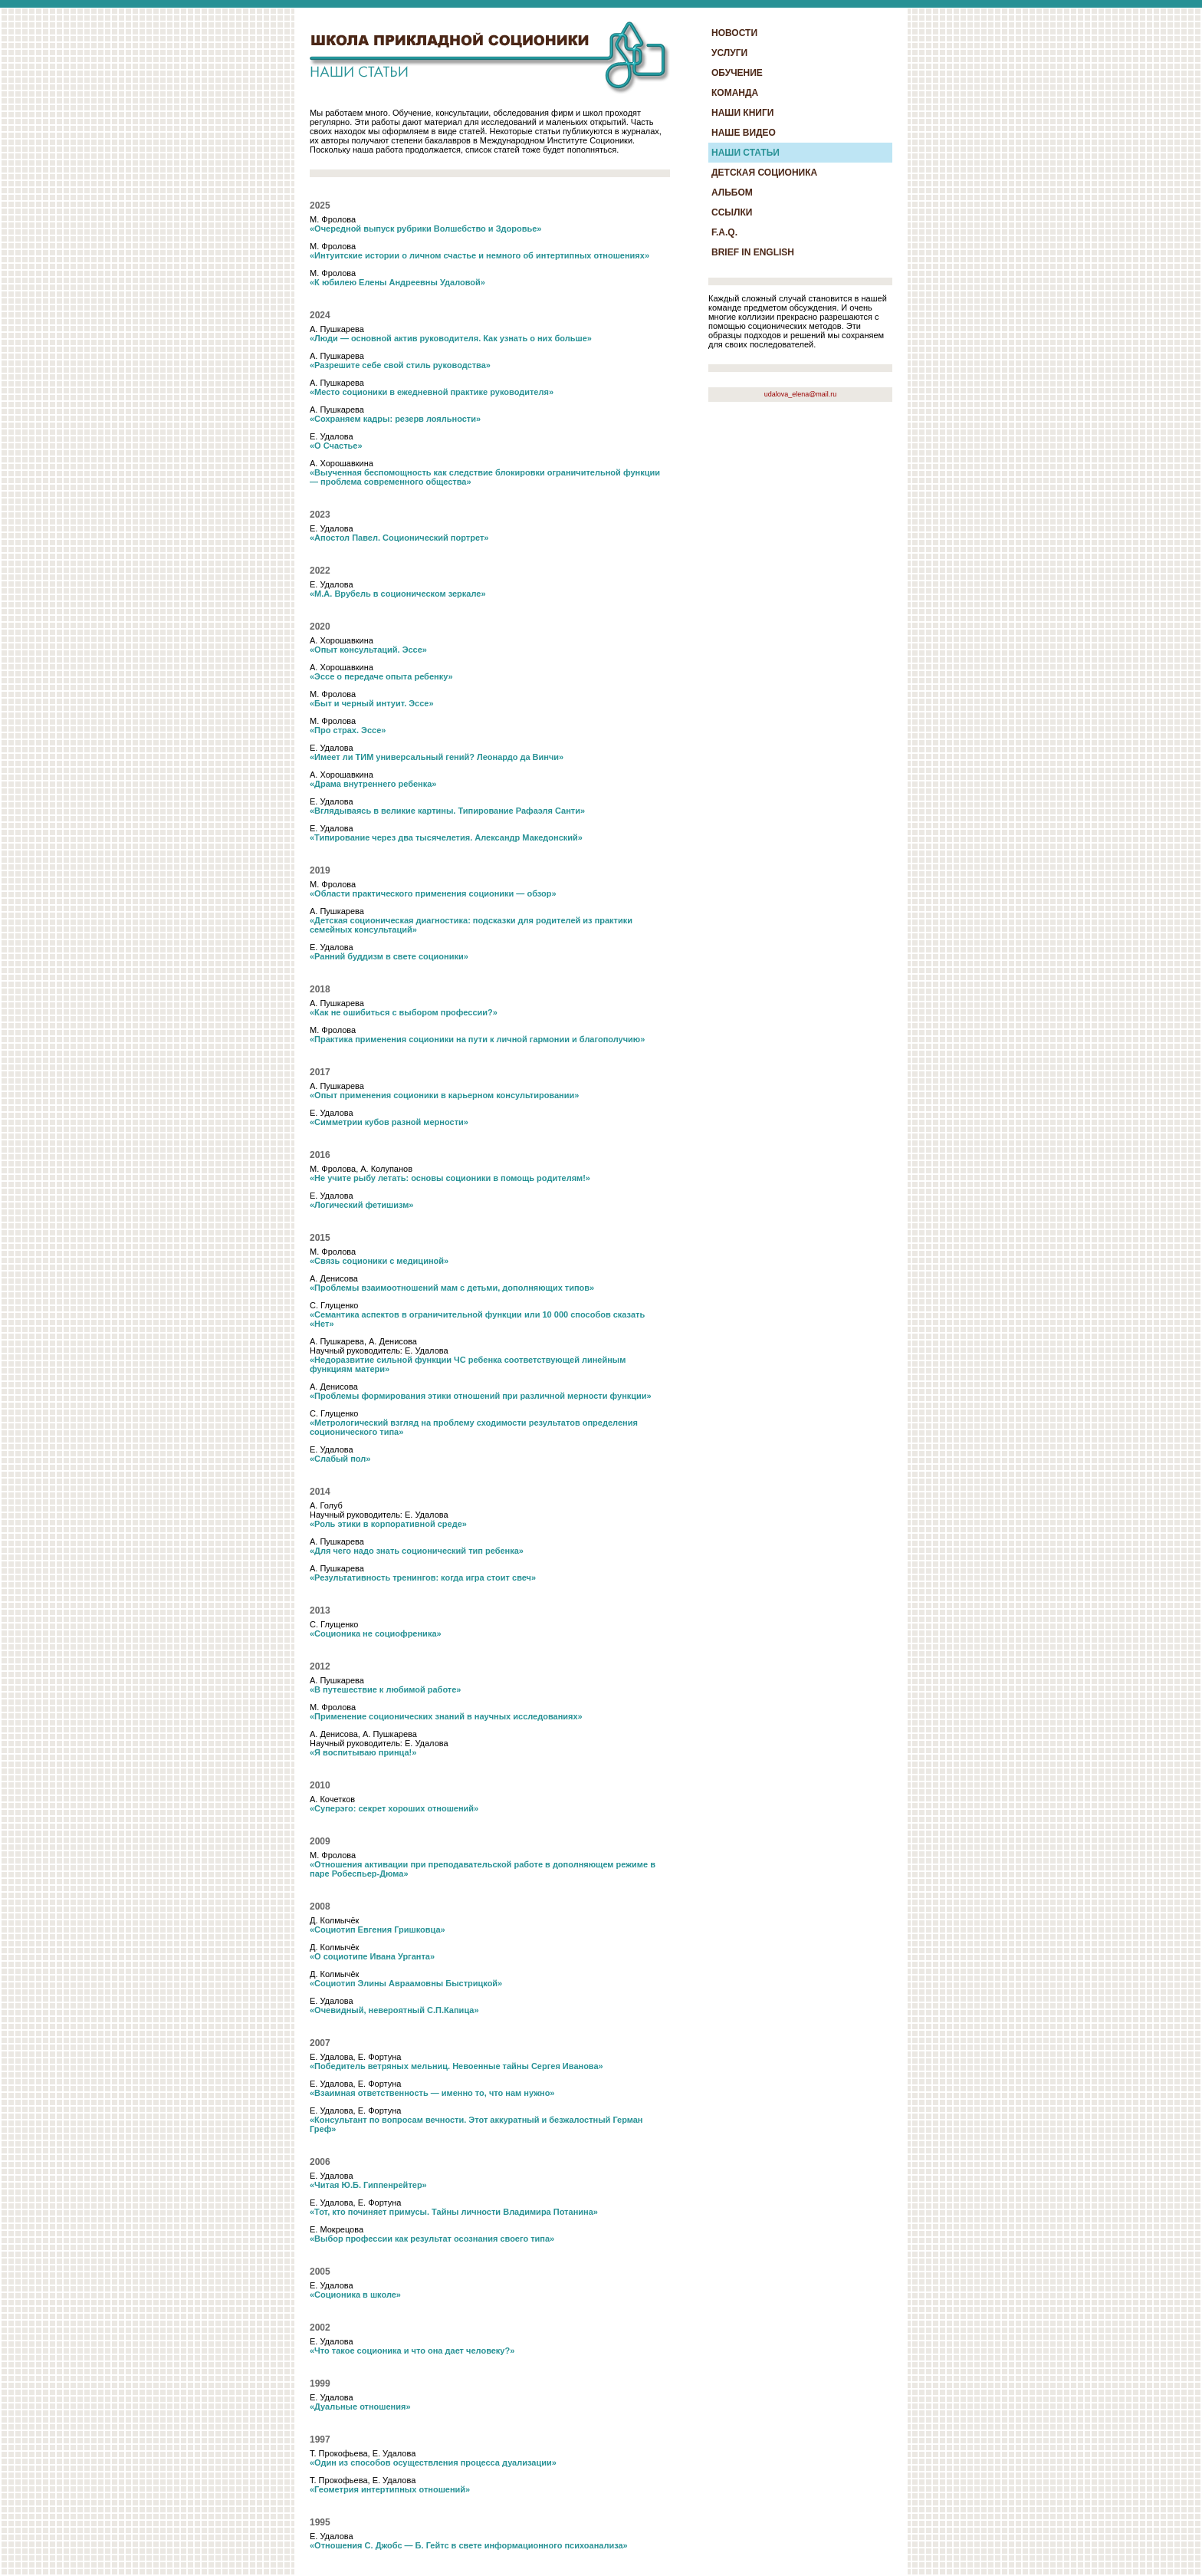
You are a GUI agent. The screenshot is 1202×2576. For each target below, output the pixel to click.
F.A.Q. (724, 232)
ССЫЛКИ (731, 212)
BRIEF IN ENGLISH (752, 252)
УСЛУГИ (729, 53)
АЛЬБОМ (732, 192)
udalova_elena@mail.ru (800, 394)
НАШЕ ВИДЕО (743, 132)
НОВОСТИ (734, 33)
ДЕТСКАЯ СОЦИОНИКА (764, 172)
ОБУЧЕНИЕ (737, 72)
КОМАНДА (734, 92)
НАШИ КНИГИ (742, 112)
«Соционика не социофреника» (376, 1633)
